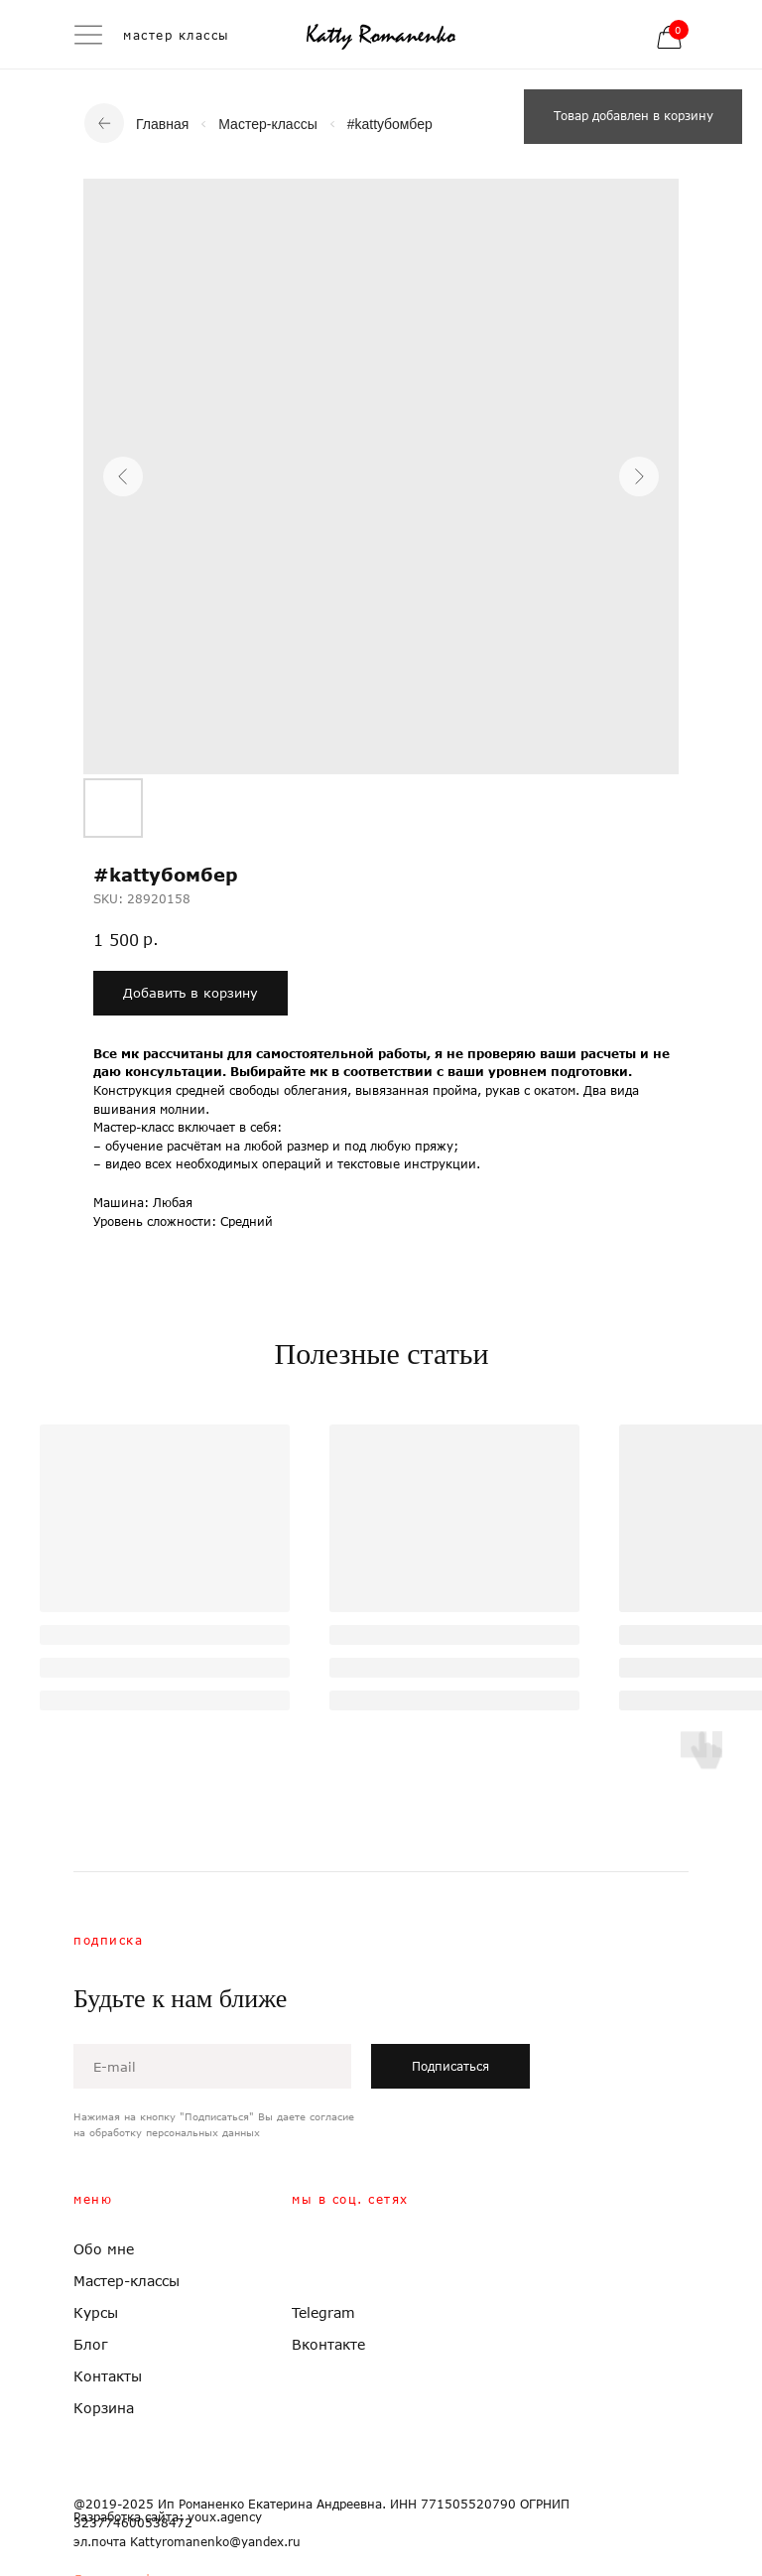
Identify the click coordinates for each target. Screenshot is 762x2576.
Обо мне (103, 2248)
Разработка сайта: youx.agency (167, 2516)
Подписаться (450, 2066)
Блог (90, 2344)
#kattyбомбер (390, 124)
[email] (212, 2066)
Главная (162, 124)
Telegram (323, 2312)
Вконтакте (328, 2344)
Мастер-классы (267, 124)
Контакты (107, 2376)
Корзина (103, 2407)
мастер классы (176, 35)
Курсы (95, 2312)
